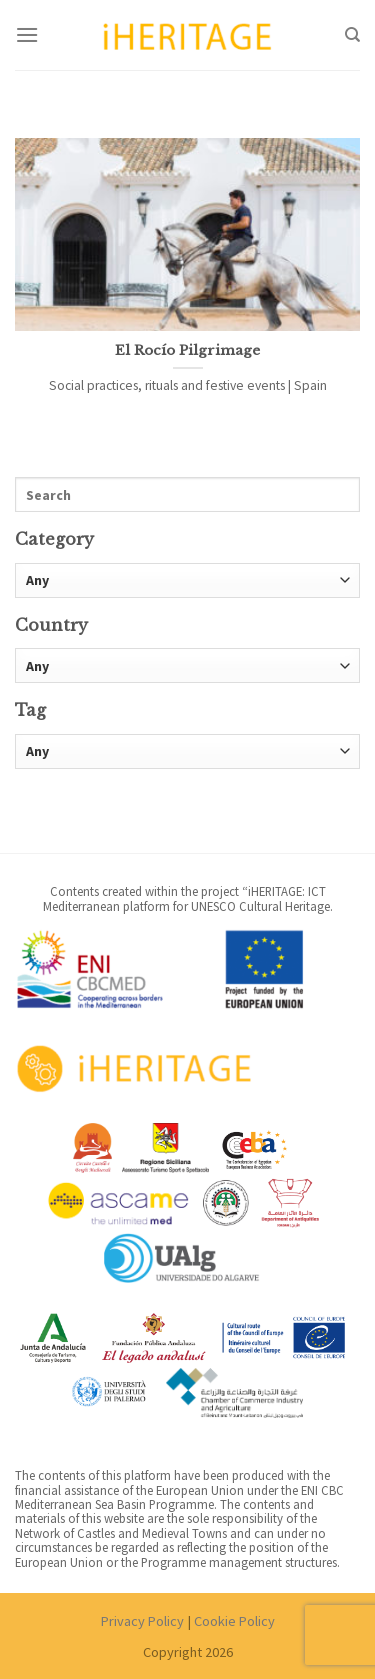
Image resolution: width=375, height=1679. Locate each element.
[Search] (352, 35)
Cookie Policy (234, 1621)
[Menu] (27, 34)
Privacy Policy (142, 1621)
